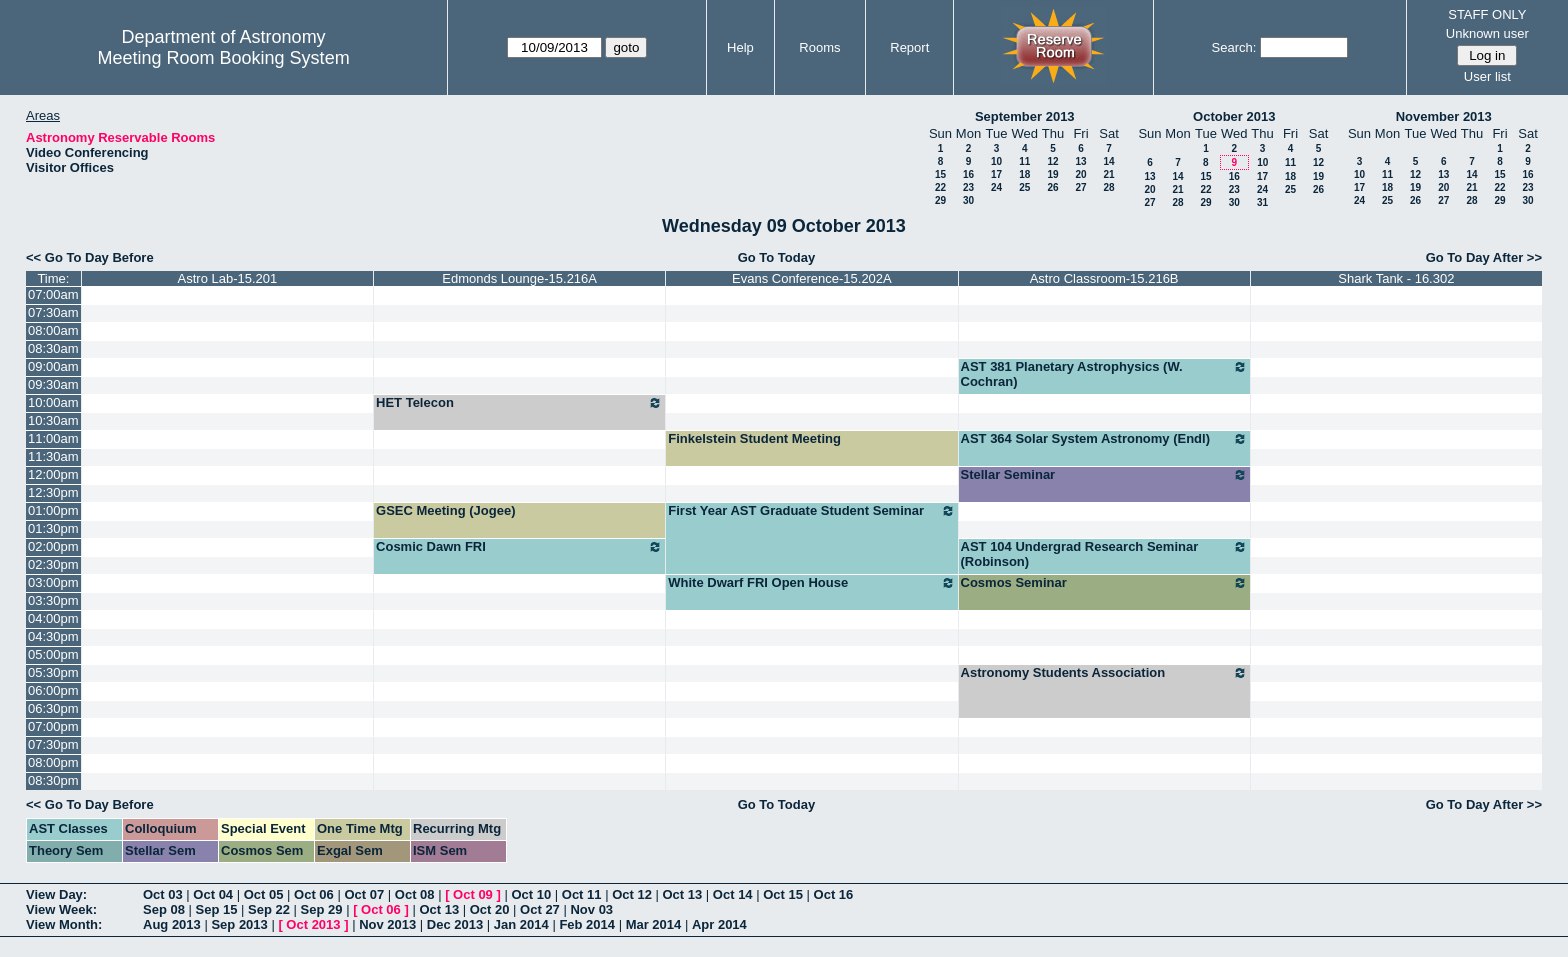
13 (1080, 161)
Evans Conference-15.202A (812, 278)
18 (1024, 174)
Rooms (819, 47)
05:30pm (53, 672)
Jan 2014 (521, 924)
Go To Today (777, 257)
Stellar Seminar (1104, 475)
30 (968, 200)
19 (1052, 174)
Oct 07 (364, 894)
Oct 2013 (313, 924)
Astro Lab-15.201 (228, 278)
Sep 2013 (239, 924)
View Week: (61, 909)
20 (1080, 174)
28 (1108, 187)
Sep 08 (164, 909)
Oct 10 (531, 894)
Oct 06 (314, 894)
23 (968, 187)
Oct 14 (733, 894)
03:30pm (53, 600)
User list (1487, 76)
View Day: (56, 894)
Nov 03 (591, 909)
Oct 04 (213, 894)
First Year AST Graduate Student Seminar (811, 511)
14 (1108, 161)
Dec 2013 (455, 924)
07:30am (53, 312)
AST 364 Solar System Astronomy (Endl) (1104, 439)
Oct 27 (540, 909)
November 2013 (1444, 116)
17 (996, 174)
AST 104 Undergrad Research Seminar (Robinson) (1104, 554)
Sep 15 (217, 909)
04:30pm (53, 636)
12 (1052, 161)
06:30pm (53, 708)
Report (909, 47)
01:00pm (53, 510)
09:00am (53, 366)
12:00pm (53, 474)
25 (1024, 187)
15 (940, 174)
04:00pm (53, 618)
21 (1108, 174)
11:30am (53, 456)
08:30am (53, 348)
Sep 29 (322, 909)
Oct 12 (632, 894)
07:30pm (53, 744)
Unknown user (1487, 33)
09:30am (53, 384)
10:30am (53, 420)
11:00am (53, 438)
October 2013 (1234, 116)
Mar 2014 (654, 924)
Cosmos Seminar (1104, 583)
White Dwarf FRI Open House (811, 583)
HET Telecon (519, 403)
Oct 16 (834, 894)
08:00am (53, 330)
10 (996, 161)
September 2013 (1025, 116)
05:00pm (53, 654)
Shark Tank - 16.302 (1396, 278)
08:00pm (53, 762)
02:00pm (53, 546)
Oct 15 (783, 894)
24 (996, 187)
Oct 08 (415, 894)
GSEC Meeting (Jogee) (445, 510)
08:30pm (53, 780)
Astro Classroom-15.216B (1104, 278)
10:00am (53, 402)
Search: (1234, 47)
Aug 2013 (172, 924)
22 (940, 187)
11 (1024, 161)
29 (940, 200)
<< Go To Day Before (90, 257)
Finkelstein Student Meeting (754, 438)
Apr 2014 (719, 924)
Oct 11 (582, 894)
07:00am (53, 294)
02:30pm (53, 564)
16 (968, 174)
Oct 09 (473, 894)
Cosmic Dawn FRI (519, 547)
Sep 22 (269, 909)
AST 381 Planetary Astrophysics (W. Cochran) (1104, 374)
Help (740, 47)
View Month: (64, 924)
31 (1262, 202)
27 (1080, 187)
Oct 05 (264, 894)
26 (1052, 187)
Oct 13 (683, 894)
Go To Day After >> (1484, 257)
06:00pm (53, 690)
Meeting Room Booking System (224, 58)
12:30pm (53, 492)
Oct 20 (490, 909)
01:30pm (53, 528)
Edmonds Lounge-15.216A (519, 278)
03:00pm (53, 582)
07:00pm (53, 726)
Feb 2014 (587, 924)
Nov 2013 (387, 924)
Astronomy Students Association (1104, 673)
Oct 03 (163, 894)
